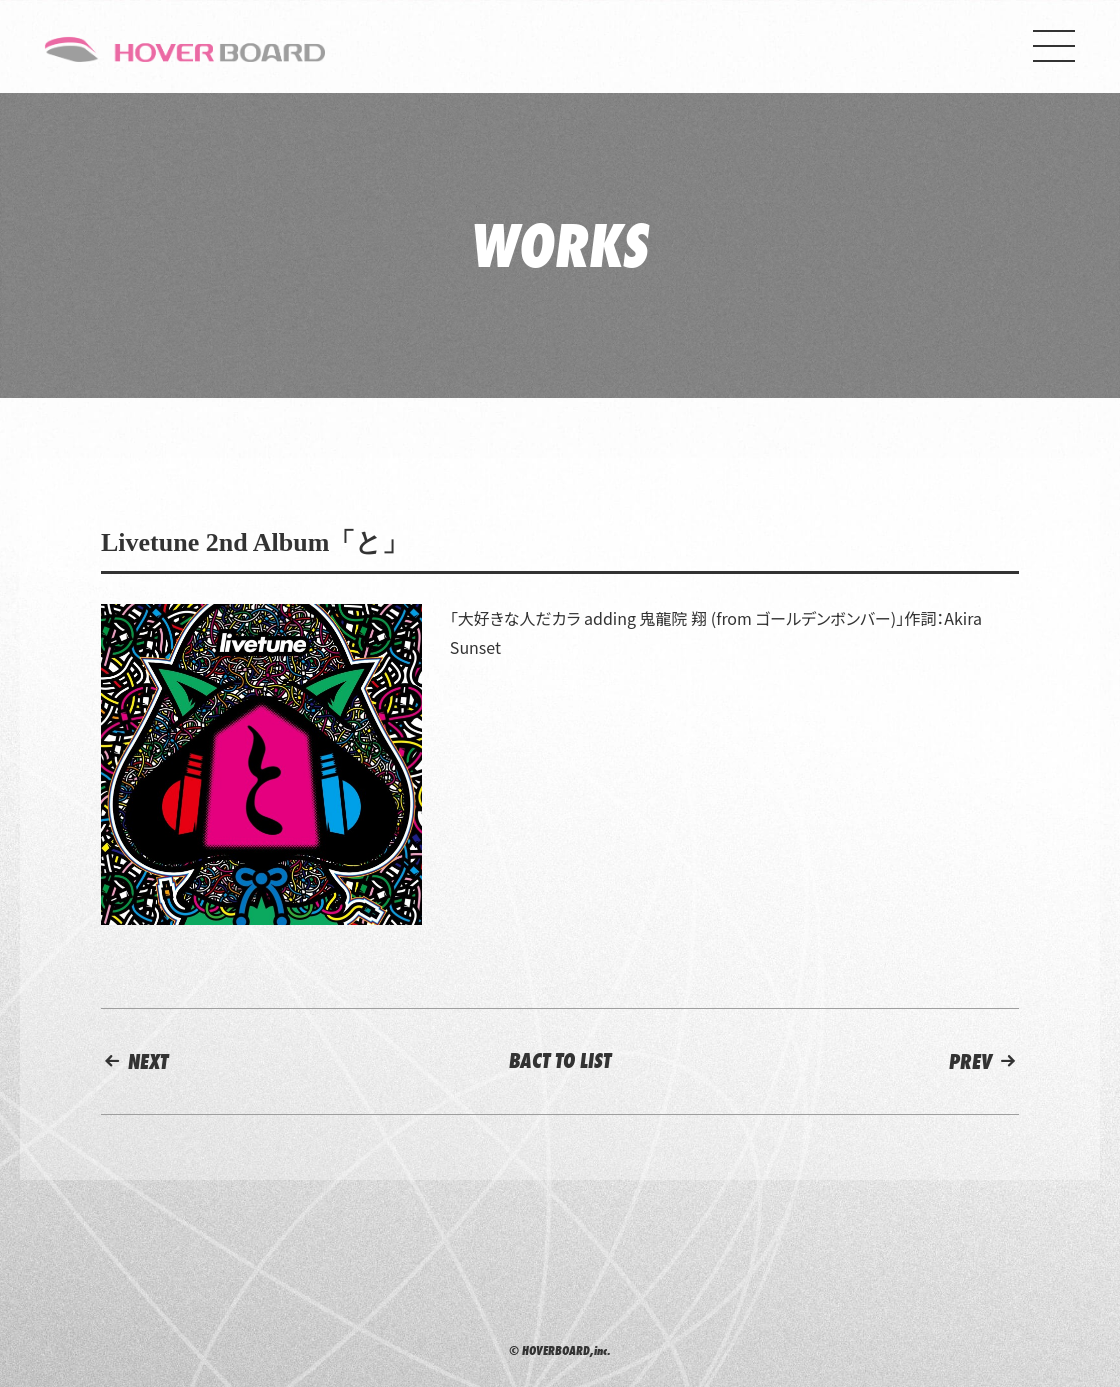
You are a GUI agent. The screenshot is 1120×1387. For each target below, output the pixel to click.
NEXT (134, 1061)
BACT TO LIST (560, 1060)
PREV (984, 1061)
